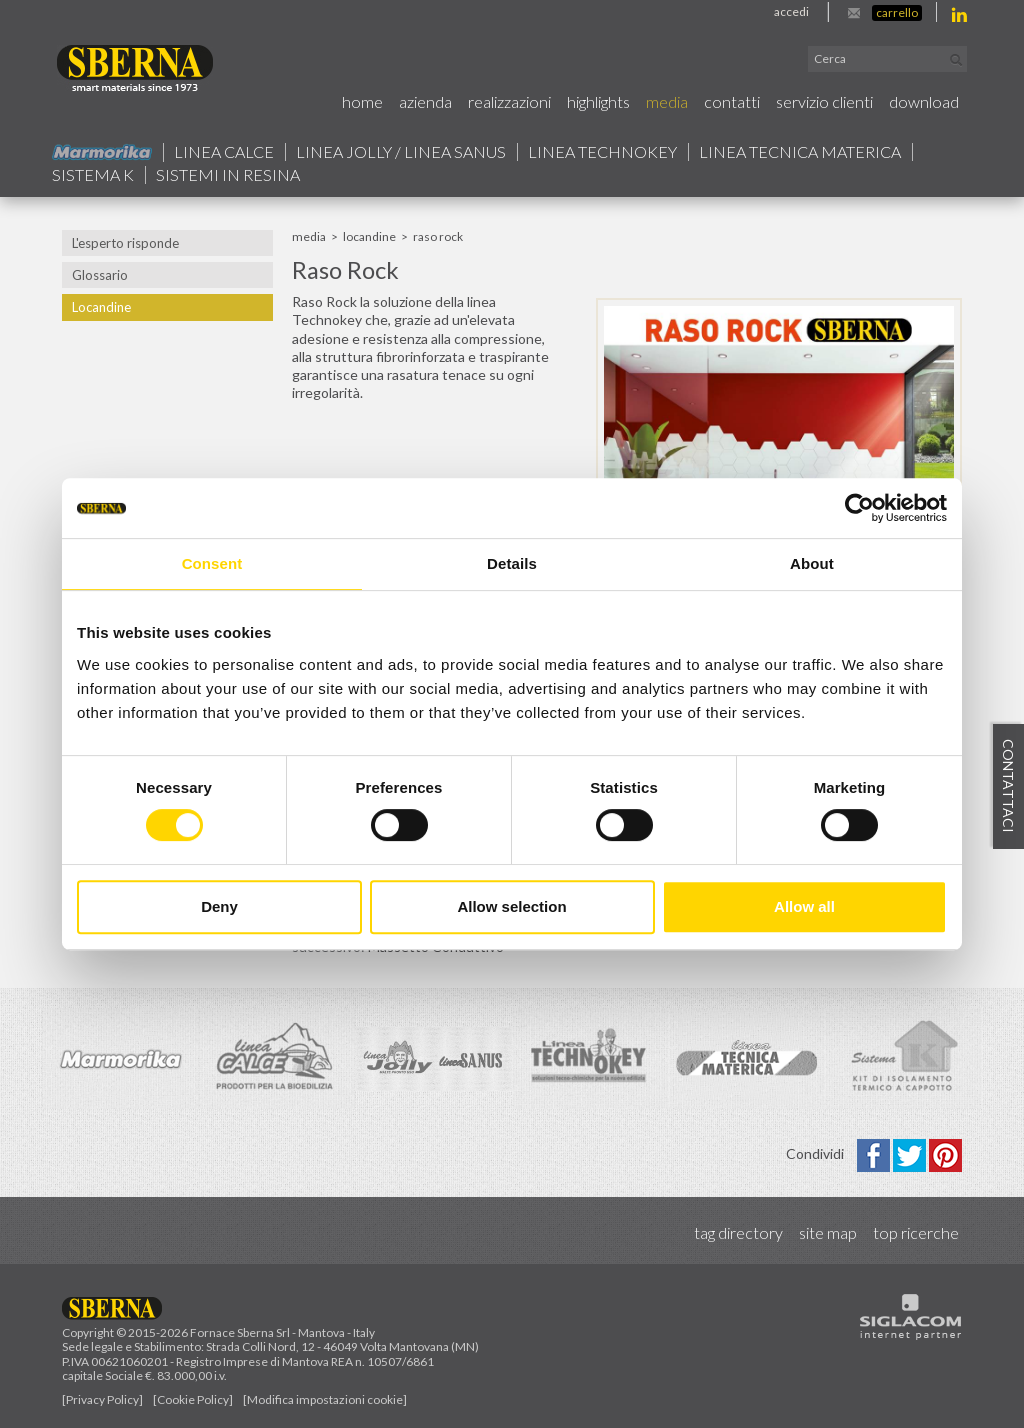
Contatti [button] (732, 101)
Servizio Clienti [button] (824, 101)
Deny (219, 906)
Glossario (100, 275)
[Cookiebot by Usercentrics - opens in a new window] (859, 508)
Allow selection (511, 906)
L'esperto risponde (125, 243)
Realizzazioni (509, 101)
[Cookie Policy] (193, 1399)
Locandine (101, 307)
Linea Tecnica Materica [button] (800, 152)
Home (362, 101)
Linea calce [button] (224, 152)
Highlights (598, 101)
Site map (828, 1232)
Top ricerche (916, 1232)
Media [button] (667, 101)
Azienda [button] (425, 101)
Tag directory (738, 1232)
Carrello (897, 12)
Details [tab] (512, 563)
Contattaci (1008, 787)
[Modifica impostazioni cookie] (325, 1399)
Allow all (804, 906)
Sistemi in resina (228, 175)
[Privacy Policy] (102, 1399)
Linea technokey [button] (602, 152)
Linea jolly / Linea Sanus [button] (401, 152)
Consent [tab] (212, 563)
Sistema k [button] (93, 175)
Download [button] (924, 101)
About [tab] (812, 563)
